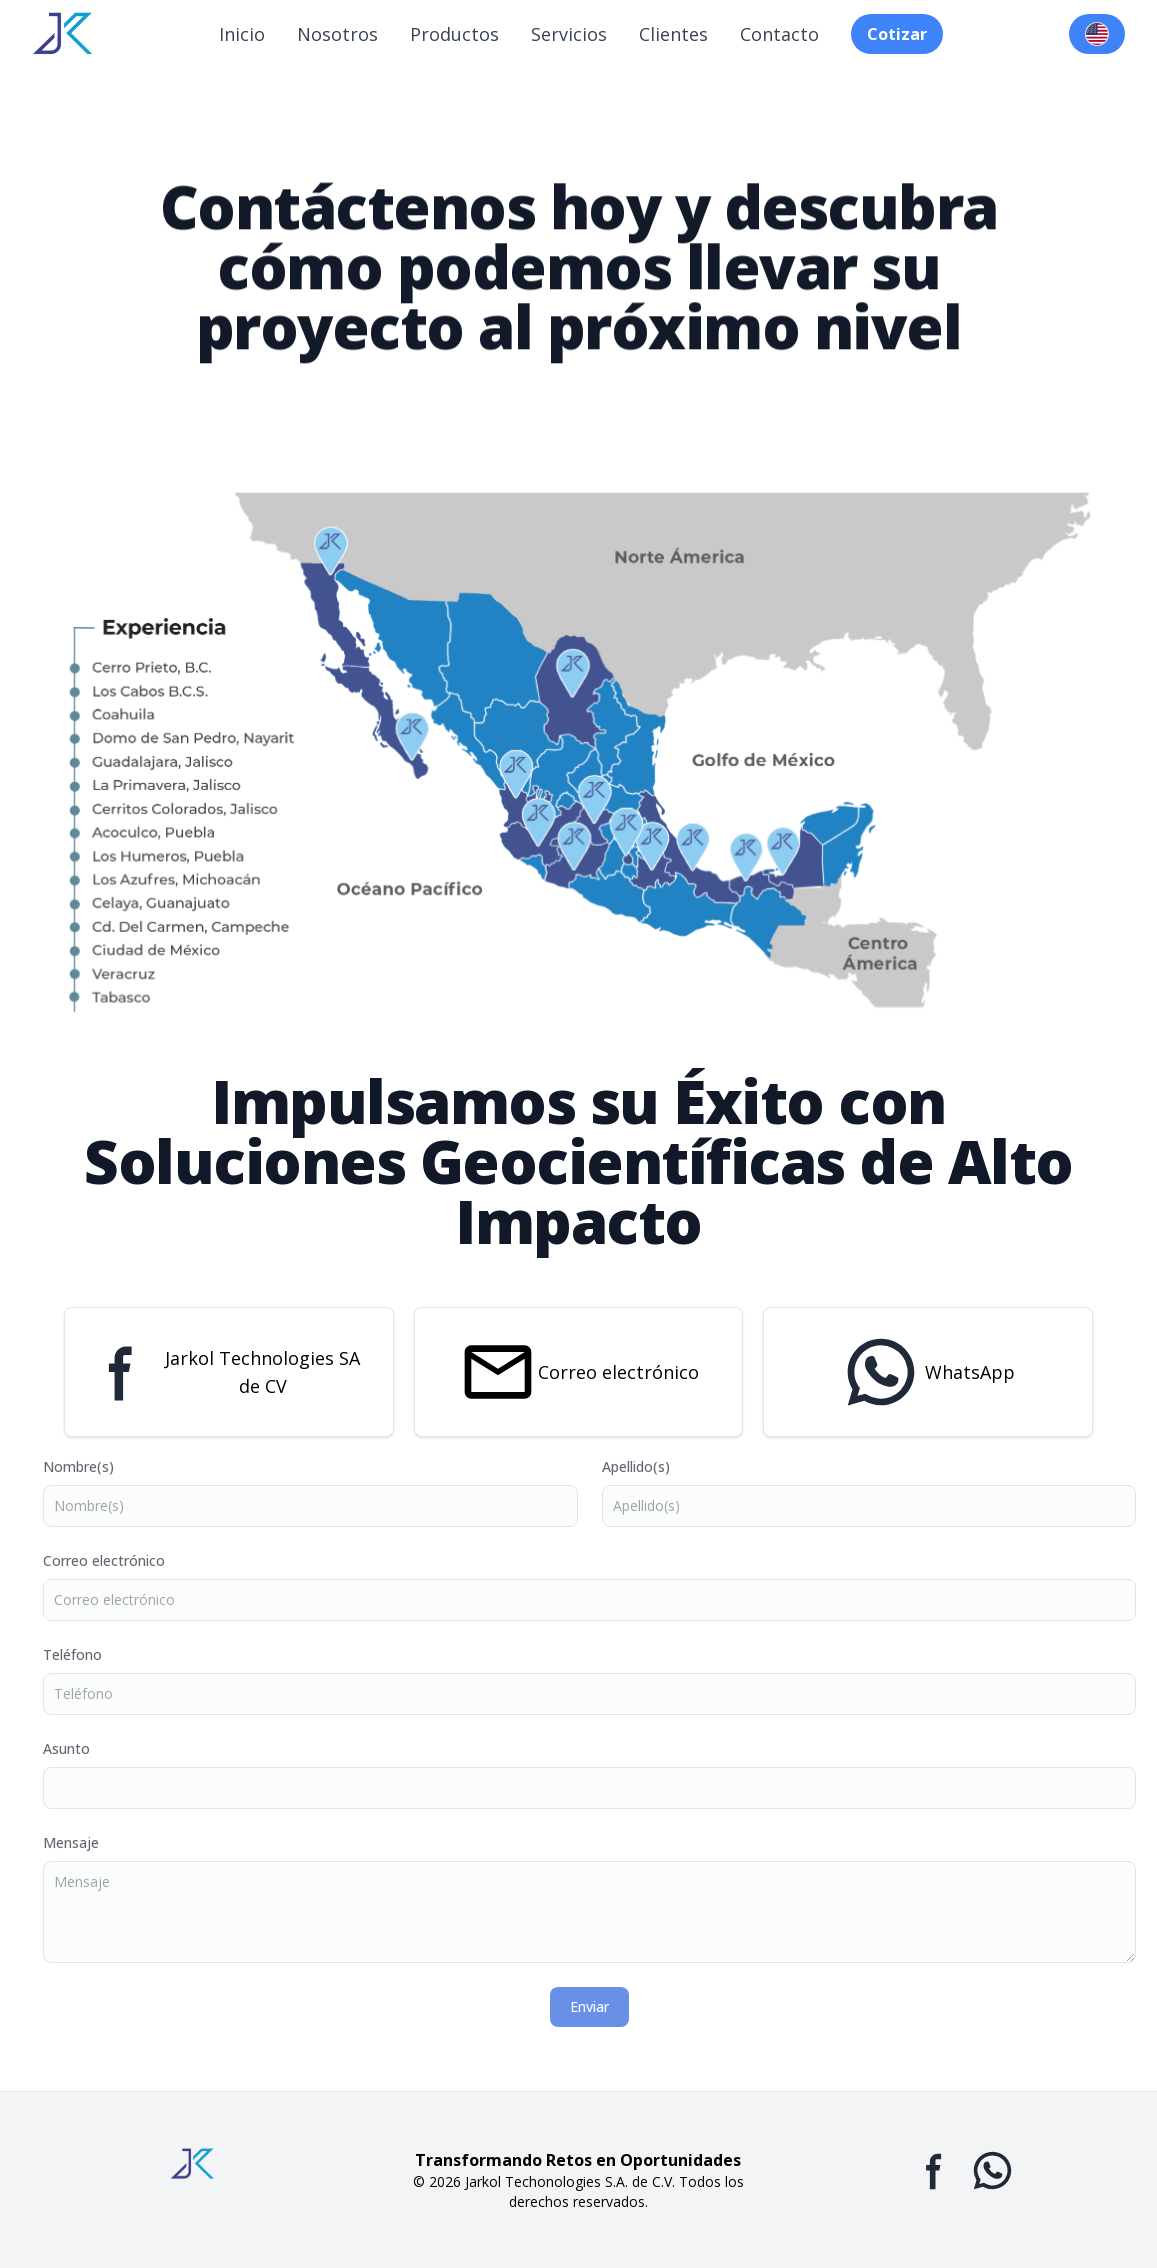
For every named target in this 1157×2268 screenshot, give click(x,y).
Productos (454, 34)
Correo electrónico (618, 1372)
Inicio (242, 34)
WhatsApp (970, 1372)
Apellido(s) (653, 1466)
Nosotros (337, 34)
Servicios (569, 34)
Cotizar (897, 34)
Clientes (673, 34)
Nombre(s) (95, 1466)
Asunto (83, 1748)
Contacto (779, 34)
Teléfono (89, 1654)
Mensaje (88, 1842)
